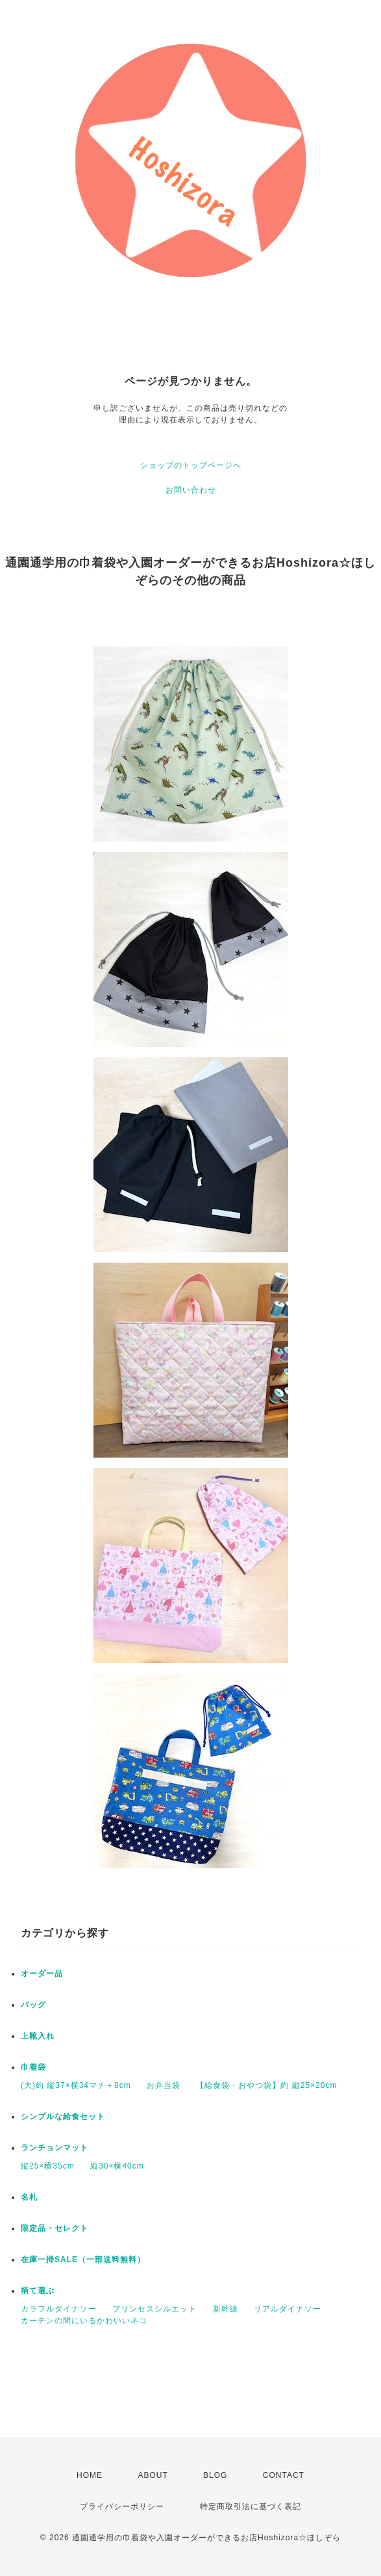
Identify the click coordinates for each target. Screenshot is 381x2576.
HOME (90, 2475)
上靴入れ (38, 2036)
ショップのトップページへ (190, 465)
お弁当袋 (163, 2085)
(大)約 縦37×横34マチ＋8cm (76, 2085)
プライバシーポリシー (122, 2506)
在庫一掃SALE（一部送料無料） (83, 2259)
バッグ (33, 2004)
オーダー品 (42, 1973)
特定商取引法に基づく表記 (250, 2506)
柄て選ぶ (38, 2290)
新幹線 (225, 2308)
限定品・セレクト (54, 2228)
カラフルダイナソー (59, 2308)
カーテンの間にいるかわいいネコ (84, 2320)
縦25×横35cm (48, 2165)
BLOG (215, 2475)
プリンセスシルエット (154, 2308)
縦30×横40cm (117, 2165)
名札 (29, 2197)
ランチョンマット (54, 2147)
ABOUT (152, 2475)
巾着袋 (33, 2067)
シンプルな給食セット (63, 2116)
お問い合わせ (191, 490)
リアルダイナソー (287, 2308)
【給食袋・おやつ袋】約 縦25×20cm (266, 2085)
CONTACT (283, 2475)
